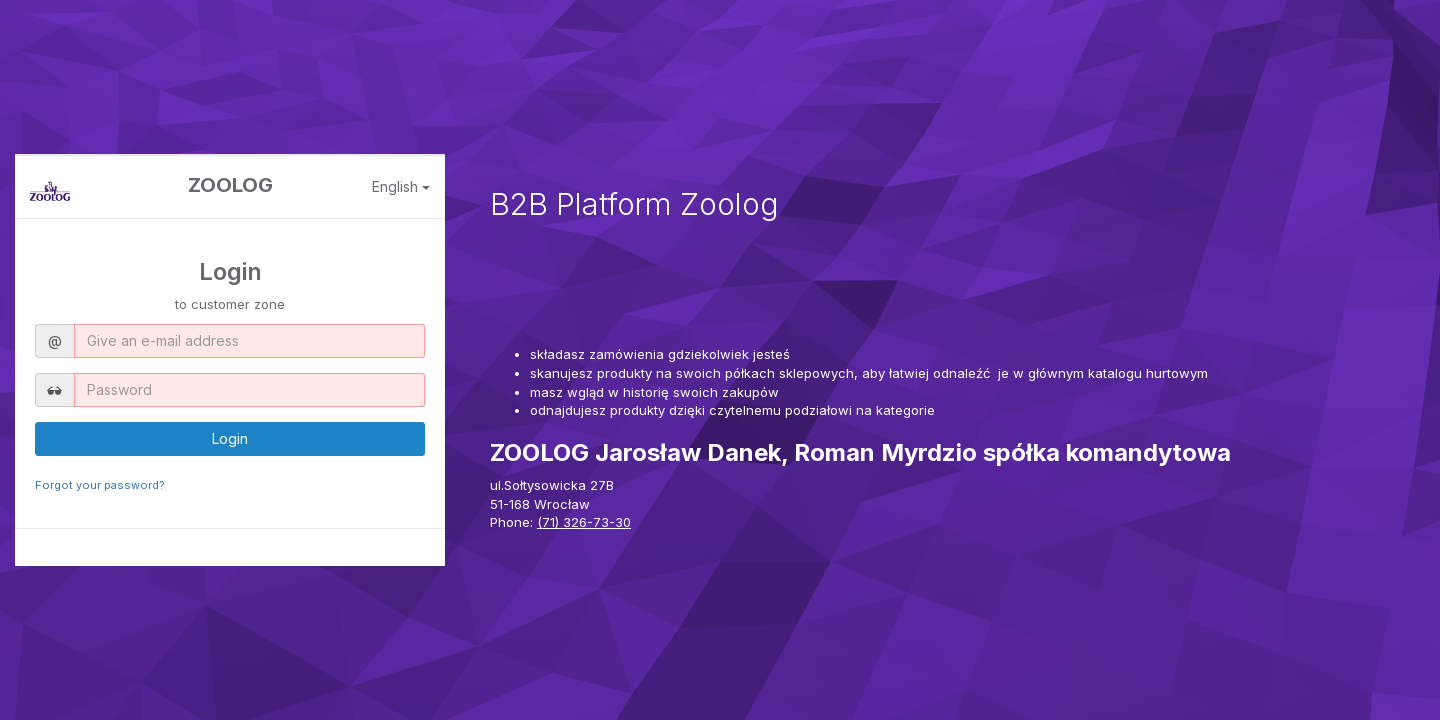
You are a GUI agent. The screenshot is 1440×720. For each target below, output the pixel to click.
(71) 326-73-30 (584, 522)
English (401, 186)
